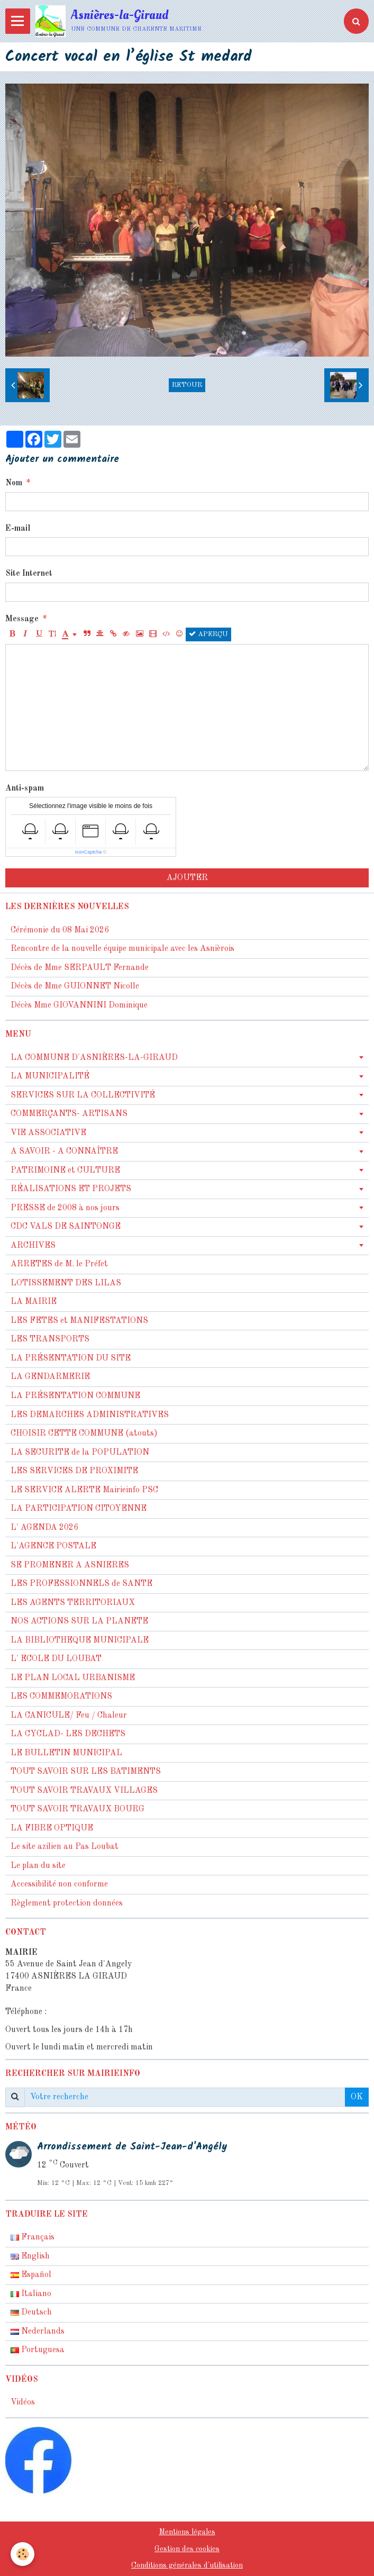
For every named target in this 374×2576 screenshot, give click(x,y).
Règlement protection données (67, 1903)
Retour (187, 385)
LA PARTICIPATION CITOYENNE (79, 1508)
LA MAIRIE (34, 1302)
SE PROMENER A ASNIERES (70, 1565)
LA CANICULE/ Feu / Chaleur (69, 1715)
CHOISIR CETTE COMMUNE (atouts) (84, 1433)
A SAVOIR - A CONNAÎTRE (64, 1151)
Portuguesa (38, 2350)
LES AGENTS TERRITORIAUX (73, 1603)
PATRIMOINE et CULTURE (65, 1170)
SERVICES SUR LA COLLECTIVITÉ (83, 1095)
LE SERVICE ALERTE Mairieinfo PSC (84, 1490)
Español (31, 2275)
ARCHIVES (33, 1245)
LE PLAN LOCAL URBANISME (73, 1678)
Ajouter (187, 878)
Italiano (31, 2294)
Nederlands (38, 2331)
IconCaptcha (88, 852)
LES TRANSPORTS (50, 1339)
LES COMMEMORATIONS (61, 1696)
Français (32, 2237)
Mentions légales (187, 2532)
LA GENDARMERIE (50, 1377)
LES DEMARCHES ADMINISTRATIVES (90, 1415)
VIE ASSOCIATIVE (48, 1133)
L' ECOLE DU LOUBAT (56, 1659)
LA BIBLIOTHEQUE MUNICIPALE (80, 1640)
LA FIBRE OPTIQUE (52, 1828)
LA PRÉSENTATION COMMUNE (75, 1396)
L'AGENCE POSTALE (53, 1546)
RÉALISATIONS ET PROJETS (71, 1189)
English (30, 2256)
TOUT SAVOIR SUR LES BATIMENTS (86, 1771)
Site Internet (28, 573)
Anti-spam (24, 788)
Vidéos (23, 2402)
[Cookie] (22, 2554)
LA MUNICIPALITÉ (50, 1076)
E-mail (17, 528)
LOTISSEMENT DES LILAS (66, 1283)
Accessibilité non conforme (59, 1884)
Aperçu (208, 634)
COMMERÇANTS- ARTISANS (69, 1114)
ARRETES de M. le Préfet (59, 1264)
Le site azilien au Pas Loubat (64, 1847)
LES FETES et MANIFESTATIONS (79, 1321)
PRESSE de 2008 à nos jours (65, 1208)
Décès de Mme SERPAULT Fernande (80, 968)
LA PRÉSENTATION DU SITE (71, 1358)
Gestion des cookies (187, 2549)
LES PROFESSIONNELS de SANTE (81, 1584)
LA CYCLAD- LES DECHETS (68, 1734)
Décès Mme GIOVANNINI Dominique (79, 1005)
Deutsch (31, 2312)
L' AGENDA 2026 (44, 1527)
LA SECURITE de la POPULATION (80, 1452)
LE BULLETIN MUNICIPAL (66, 1753)
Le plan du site (38, 1866)
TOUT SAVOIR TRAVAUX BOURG (77, 1809)
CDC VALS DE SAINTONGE (66, 1226)
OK (357, 2097)
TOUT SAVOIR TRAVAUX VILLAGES (84, 1790)
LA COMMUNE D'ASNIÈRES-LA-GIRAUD (94, 1058)
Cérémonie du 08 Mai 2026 (60, 930)
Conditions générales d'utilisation (187, 2565)
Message (22, 619)
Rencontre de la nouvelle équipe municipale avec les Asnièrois (122, 949)
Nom (13, 483)
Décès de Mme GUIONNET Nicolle (75, 986)
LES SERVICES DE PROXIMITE (74, 1471)
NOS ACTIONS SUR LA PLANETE (79, 1621)
